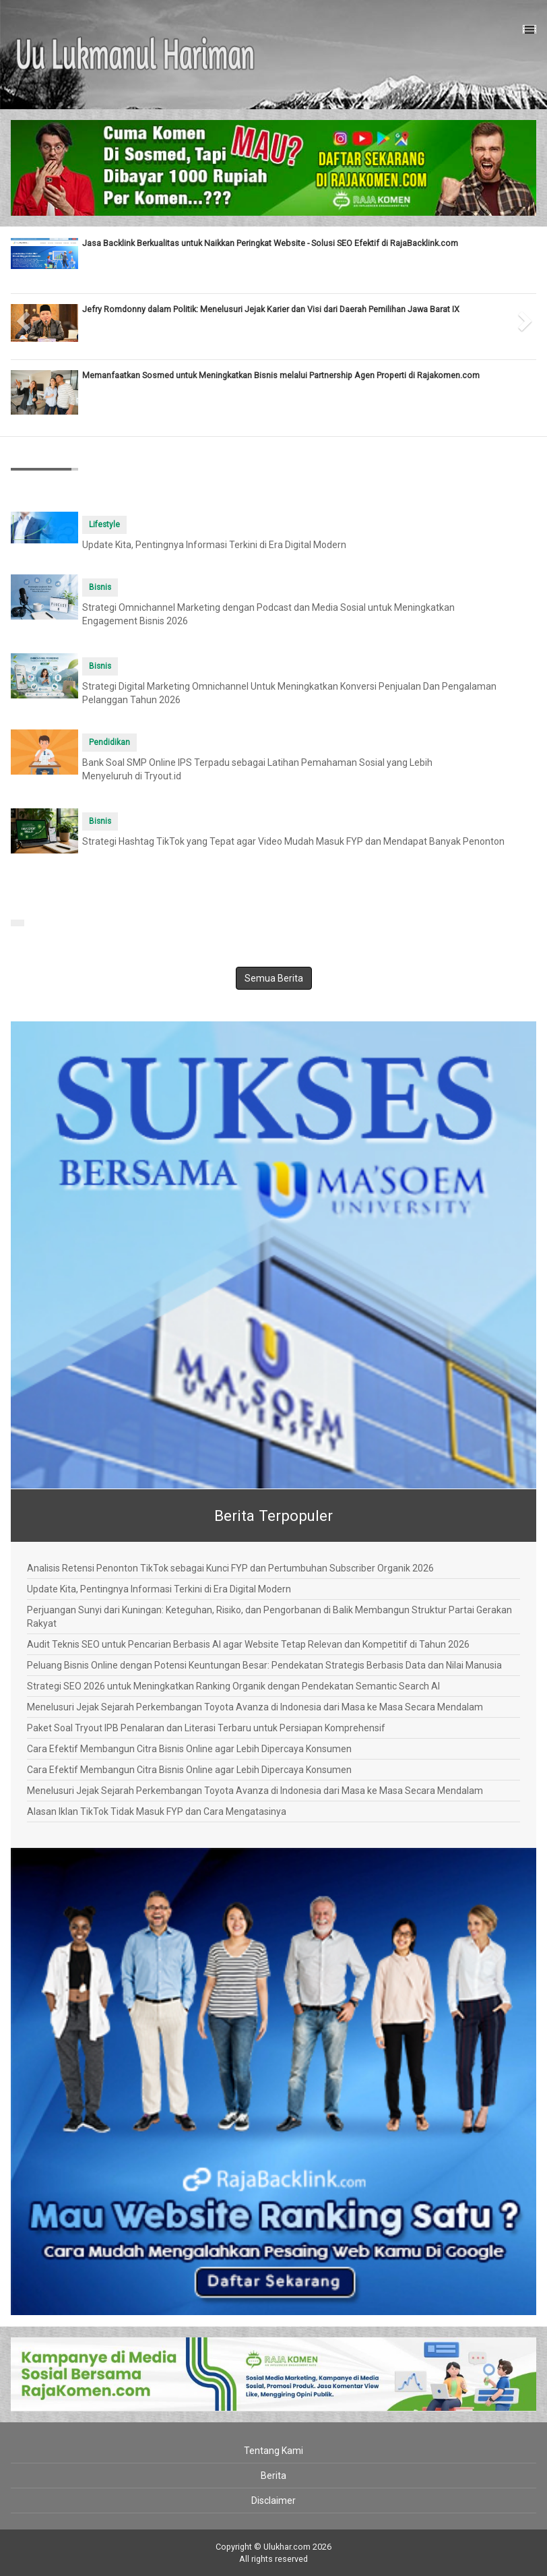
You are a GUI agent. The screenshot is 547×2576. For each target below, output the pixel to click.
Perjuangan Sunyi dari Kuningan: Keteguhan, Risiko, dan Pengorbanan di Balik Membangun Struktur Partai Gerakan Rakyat (269, 1617)
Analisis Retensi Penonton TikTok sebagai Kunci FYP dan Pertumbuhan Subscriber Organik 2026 (230, 1568)
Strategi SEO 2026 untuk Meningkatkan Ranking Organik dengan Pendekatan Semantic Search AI (233, 1686)
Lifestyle (104, 524)
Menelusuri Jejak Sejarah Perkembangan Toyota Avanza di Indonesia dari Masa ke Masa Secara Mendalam (255, 1707)
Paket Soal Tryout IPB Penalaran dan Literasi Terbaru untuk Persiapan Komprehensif (206, 1728)
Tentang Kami (273, 2450)
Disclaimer (273, 2500)
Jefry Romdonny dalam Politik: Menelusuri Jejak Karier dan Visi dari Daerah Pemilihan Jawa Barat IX (270, 309)
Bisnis (100, 587)
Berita (273, 2475)
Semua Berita (274, 978)
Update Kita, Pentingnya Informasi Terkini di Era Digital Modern (214, 544)
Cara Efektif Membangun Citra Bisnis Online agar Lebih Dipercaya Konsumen (189, 1748)
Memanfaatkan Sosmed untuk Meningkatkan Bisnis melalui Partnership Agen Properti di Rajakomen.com (281, 375)
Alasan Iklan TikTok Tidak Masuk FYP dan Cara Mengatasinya (156, 1811)
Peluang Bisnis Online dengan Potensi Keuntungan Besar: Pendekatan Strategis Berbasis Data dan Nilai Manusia (264, 1665)
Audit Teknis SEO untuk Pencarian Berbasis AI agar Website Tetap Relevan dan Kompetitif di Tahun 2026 (248, 1644)
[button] (24, 317)
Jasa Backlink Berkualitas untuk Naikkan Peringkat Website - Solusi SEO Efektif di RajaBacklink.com (270, 243)
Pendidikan (109, 742)
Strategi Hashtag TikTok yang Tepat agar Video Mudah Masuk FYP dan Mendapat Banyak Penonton (293, 841)
